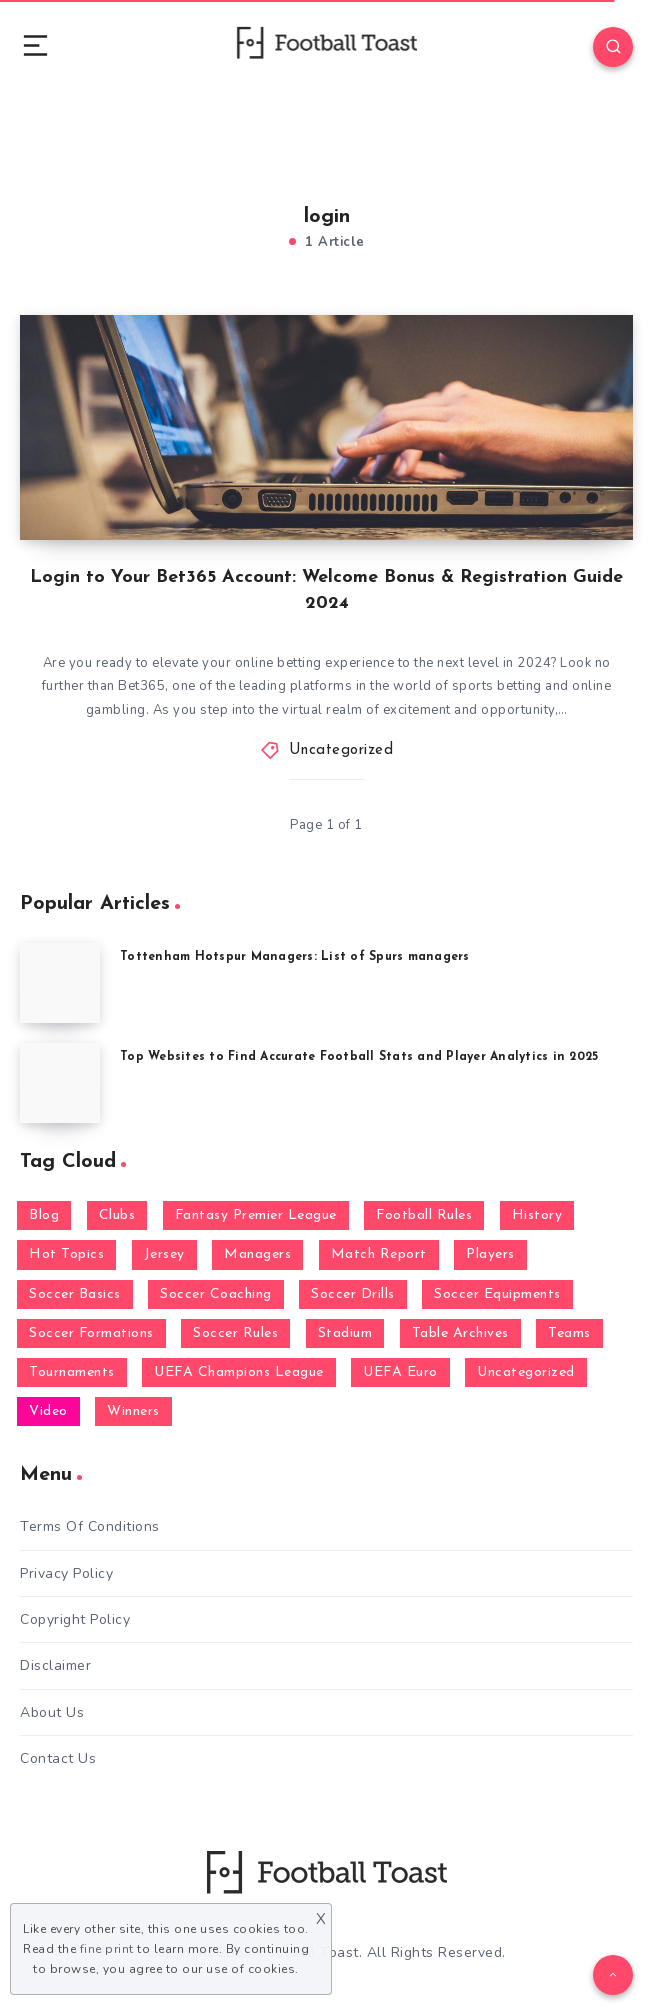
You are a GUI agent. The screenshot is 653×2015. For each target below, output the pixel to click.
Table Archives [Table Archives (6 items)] (460, 1333)
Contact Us (58, 1758)
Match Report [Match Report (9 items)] (379, 1254)
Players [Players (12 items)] (490, 1254)
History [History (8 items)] (537, 1215)
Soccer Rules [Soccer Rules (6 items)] (235, 1333)
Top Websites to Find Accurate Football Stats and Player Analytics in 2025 (359, 1057)
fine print (107, 1949)
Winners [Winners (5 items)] (133, 1411)
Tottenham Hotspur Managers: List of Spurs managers (295, 957)
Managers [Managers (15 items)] (257, 1254)
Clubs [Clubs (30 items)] (117, 1215)
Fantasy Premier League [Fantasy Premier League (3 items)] (256, 1215)
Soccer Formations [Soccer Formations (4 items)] (91, 1333)
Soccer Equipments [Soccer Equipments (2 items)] (497, 1294)
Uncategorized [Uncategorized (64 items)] (526, 1372)
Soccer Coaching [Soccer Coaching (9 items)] (216, 1294)
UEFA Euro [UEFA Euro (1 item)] (400, 1372)
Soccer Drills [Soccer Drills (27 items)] (353, 1294)
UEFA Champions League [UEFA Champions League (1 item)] (239, 1372)
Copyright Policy (75, 1619)
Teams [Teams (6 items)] (569, 1333)
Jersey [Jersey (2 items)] (164, 1254)
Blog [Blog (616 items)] (44, 1215)
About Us (52, 1712)
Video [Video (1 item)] (48, 1411)
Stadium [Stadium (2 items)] (345, 1333)
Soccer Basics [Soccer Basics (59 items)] (75, 1294)
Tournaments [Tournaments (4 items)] (72, 1372)
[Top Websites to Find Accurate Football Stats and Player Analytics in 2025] (60, 1083)
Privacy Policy (66, 1573)
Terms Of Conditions (90, 1526)
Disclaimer (55, 1665)
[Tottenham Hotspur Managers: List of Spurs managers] (60, 983)
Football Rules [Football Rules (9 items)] (424, 1215)
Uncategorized (341, 750)
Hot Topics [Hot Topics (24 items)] (66, 1254)
